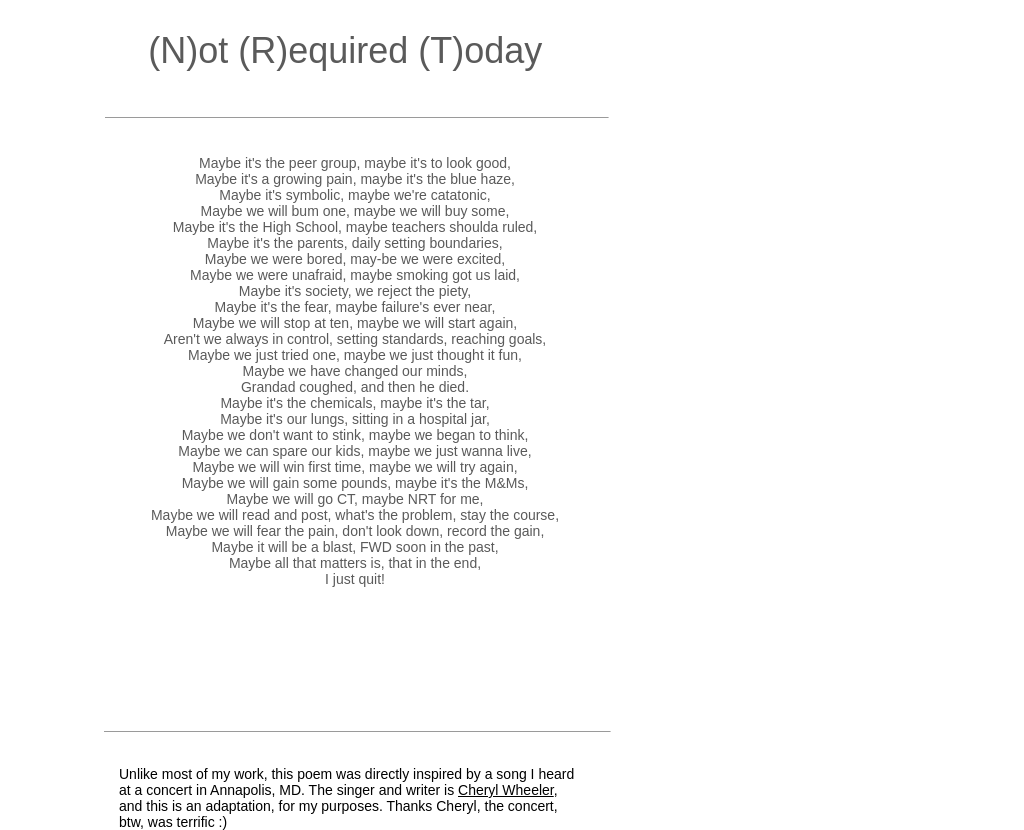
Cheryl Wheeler (506, 790)
